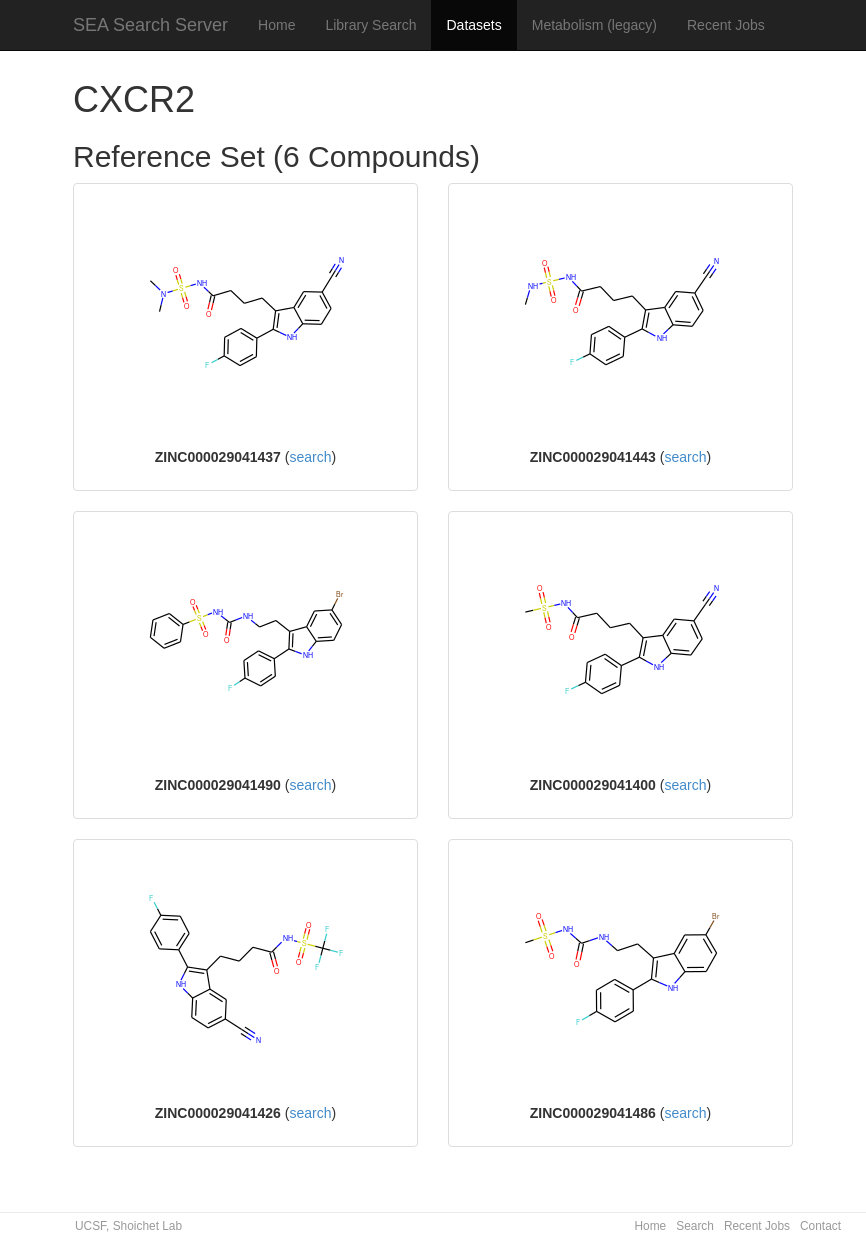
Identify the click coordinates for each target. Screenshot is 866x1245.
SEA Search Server (150, 25)
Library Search (370, 25)
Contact (820, 1226)
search (310, 457)
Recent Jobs (726, 25)
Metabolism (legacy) (594, 25)
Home (276, 25)
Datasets (473, 25)
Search (695, 1226)
